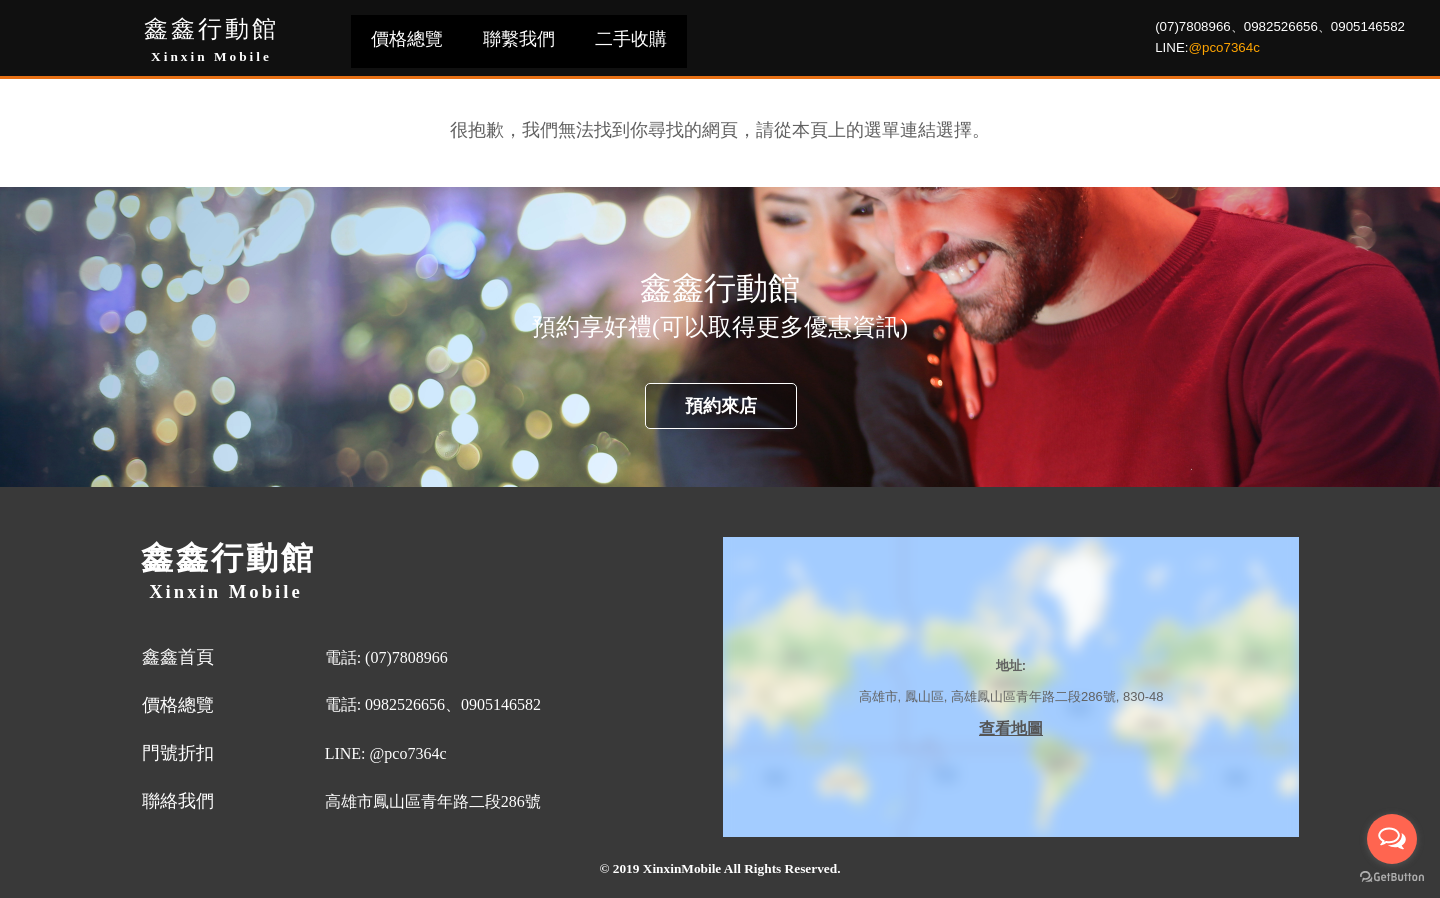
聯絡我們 (178, 801)
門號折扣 (178, 753)
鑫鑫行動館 (211, 29)
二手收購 (631, 39)
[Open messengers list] (1392, 839)
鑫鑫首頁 (178, 657)
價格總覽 (407, 39)
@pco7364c (1224, 47)
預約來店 (721, 406)
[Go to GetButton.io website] (1392, 877)
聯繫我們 (519, 39)
